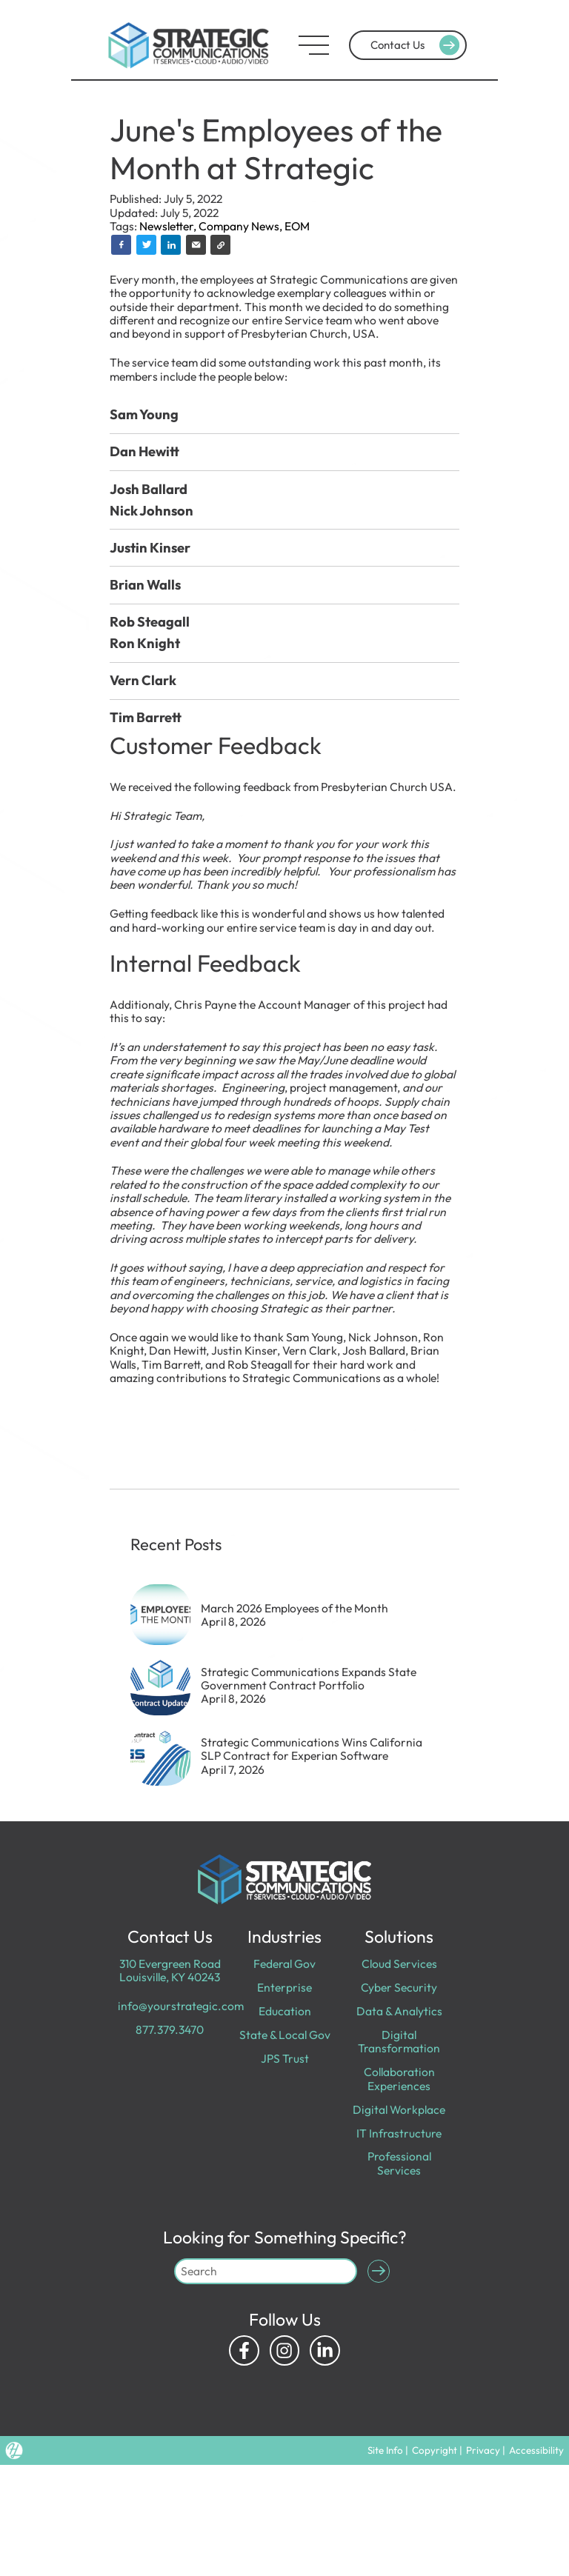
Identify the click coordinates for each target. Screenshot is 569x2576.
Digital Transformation (399, 2041)
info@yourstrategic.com (181, 2005)
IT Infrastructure (399, 2133)
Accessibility (536, 2450)
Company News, (241, 225)
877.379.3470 (170, 2029)
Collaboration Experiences (399, 2078)
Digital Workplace (399, 2109)
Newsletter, (169, 225)
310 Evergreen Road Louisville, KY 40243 (170, 1970)
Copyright (434, 2450)
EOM (297, 225)
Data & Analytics (399, 2010)
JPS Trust (285, 2058)
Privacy (483, 2450)
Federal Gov (284, 1963)
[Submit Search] (378, 2271)
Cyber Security (399, 1987)
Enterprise (284, 1987)
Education (285, 2010)
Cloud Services (399, 1963)
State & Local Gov (284, 2034)
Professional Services (399, 2163)
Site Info (384, 2450)
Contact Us (416, 45)
